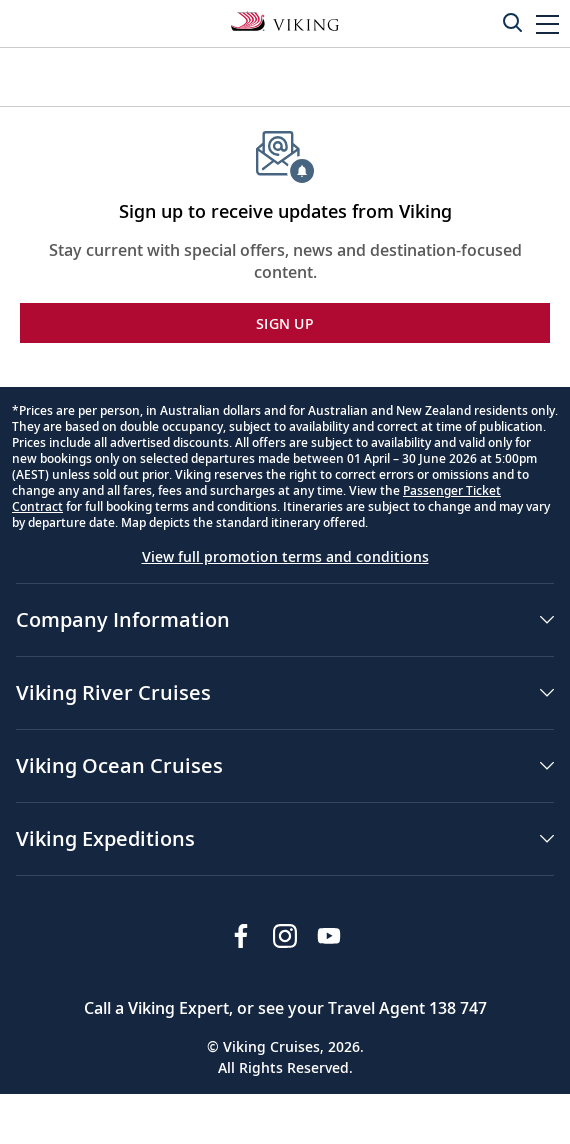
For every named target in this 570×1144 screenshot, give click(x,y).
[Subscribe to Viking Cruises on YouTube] (329, 936)
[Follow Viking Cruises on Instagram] (285, 936)
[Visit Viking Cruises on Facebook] (241, 936)
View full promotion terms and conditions (285, 556)
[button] (547, 23)
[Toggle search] (512, 22)
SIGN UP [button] (285, 323)
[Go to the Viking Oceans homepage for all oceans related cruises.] (285, 20)
